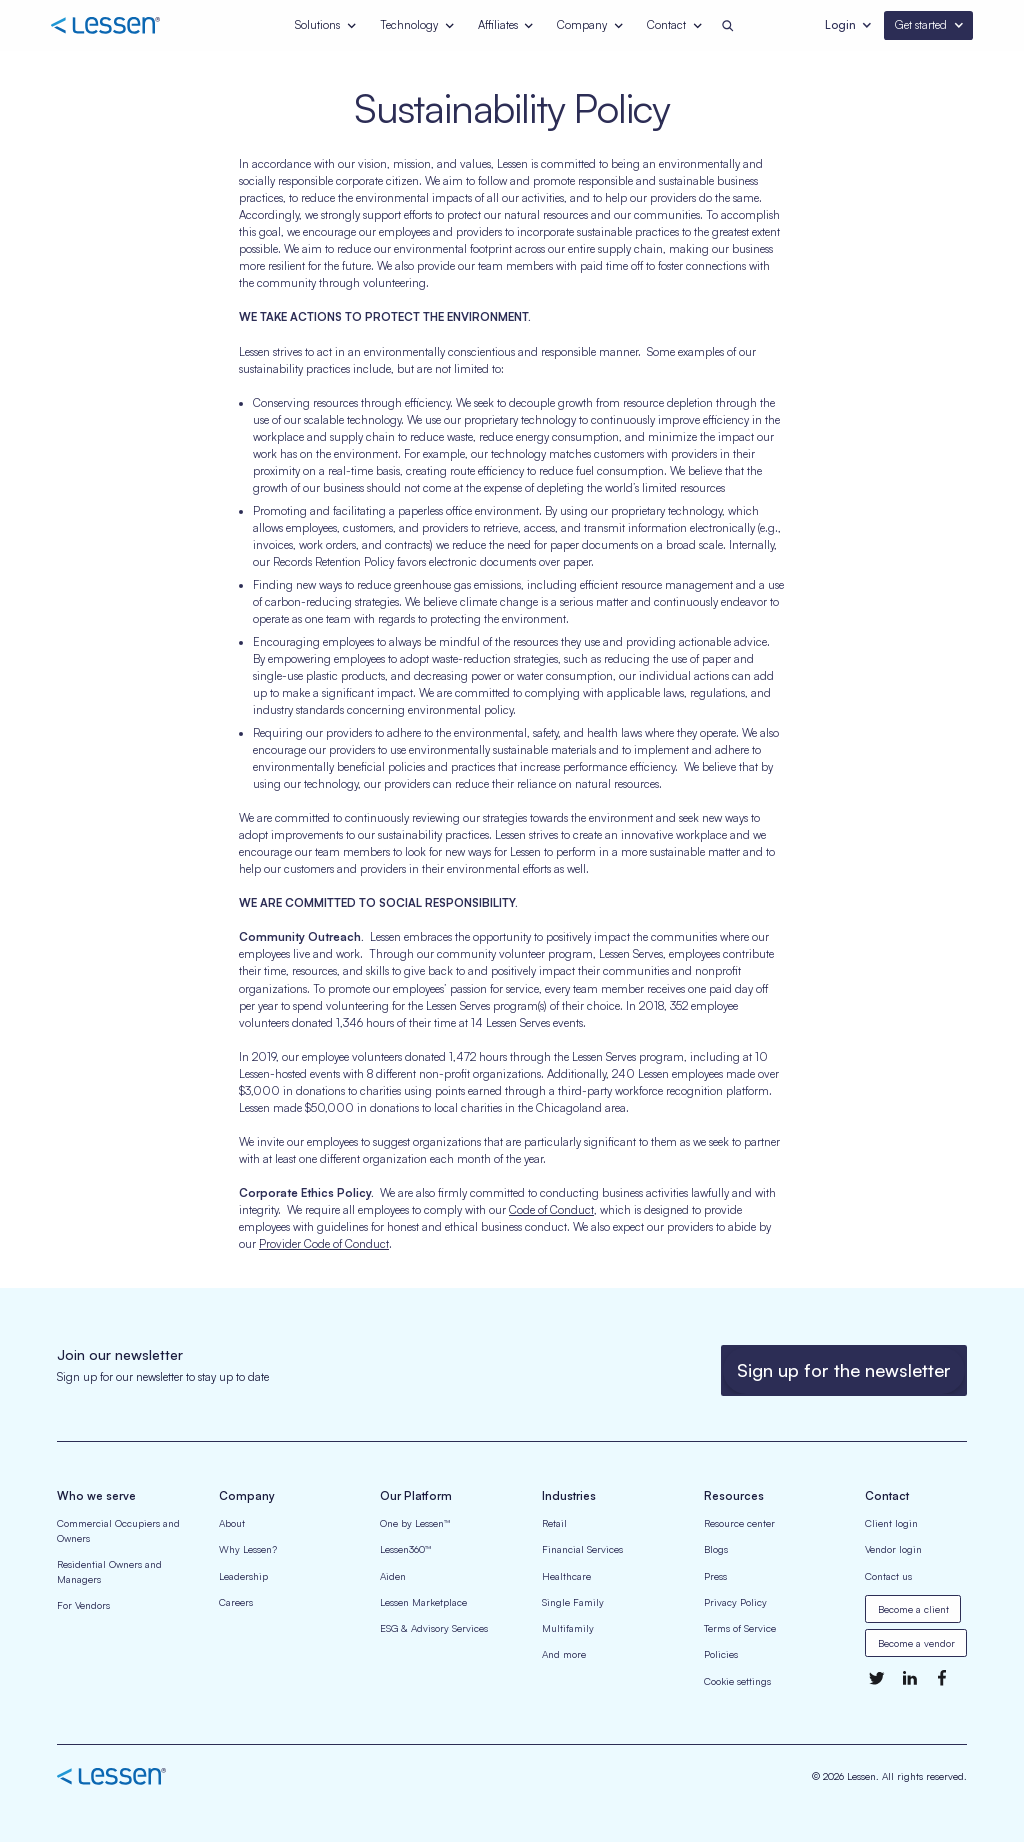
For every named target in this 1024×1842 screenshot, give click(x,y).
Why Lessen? (248, 1549)
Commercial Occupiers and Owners (118, 1530)
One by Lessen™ (415, 1523)
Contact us (888, 1576)
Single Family (573, 1602)
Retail (554, 1523)
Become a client (913, 1609)
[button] (326, 25)
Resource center (739, 1523)
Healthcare (566, 1576)
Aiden (393, 1576)
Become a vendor (916, 1643)
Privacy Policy (735, 1602)
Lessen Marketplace (423, 1602)
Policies (721, 1654)
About (232, 1523)
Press (715, 1576)
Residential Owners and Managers (109, 1571)
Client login (891, 1523)
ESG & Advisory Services (434, 1628)
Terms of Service (740, 1628)
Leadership (243, 1576)
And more (564, 1654)
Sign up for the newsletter (844, 1370)
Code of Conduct (551, 1210)
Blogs (716, 1549)
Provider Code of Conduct (324, 1244)
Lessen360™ (405, 1549)
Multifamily (568, 1628)
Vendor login (893, 1549)
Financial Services (582, 1549)
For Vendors (83, 1605)
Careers (236, 1602)
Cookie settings (737, 1681)
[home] (125, 26)
